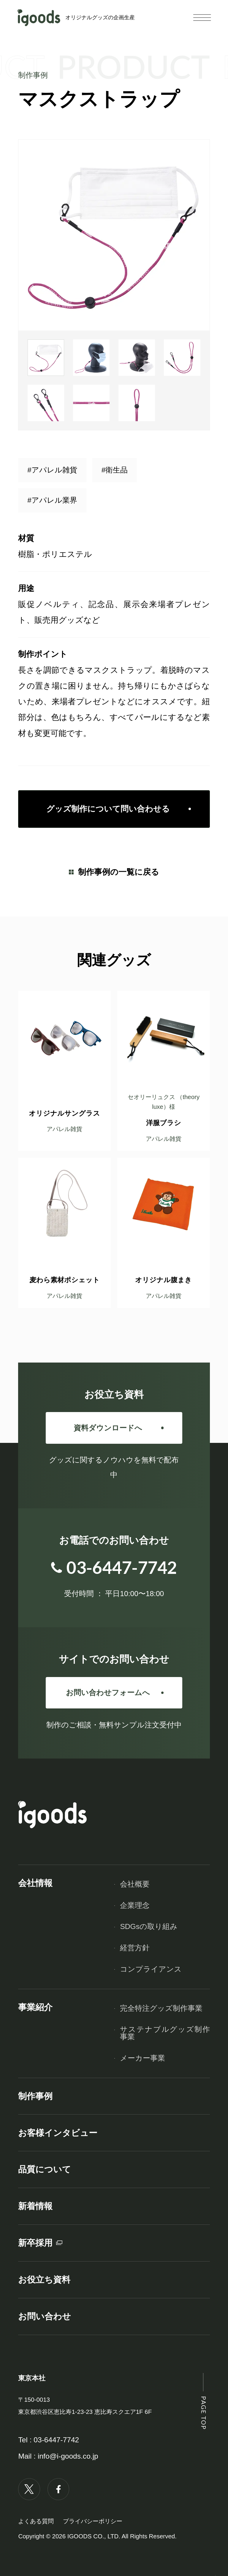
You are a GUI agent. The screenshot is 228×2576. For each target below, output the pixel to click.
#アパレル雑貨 (52, 470)
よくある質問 (36, 2521)
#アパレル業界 (52, 500)
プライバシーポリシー (92, 2521)
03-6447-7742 (56, 2440)
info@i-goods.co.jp (68, 2456)
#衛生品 (115, 470)
